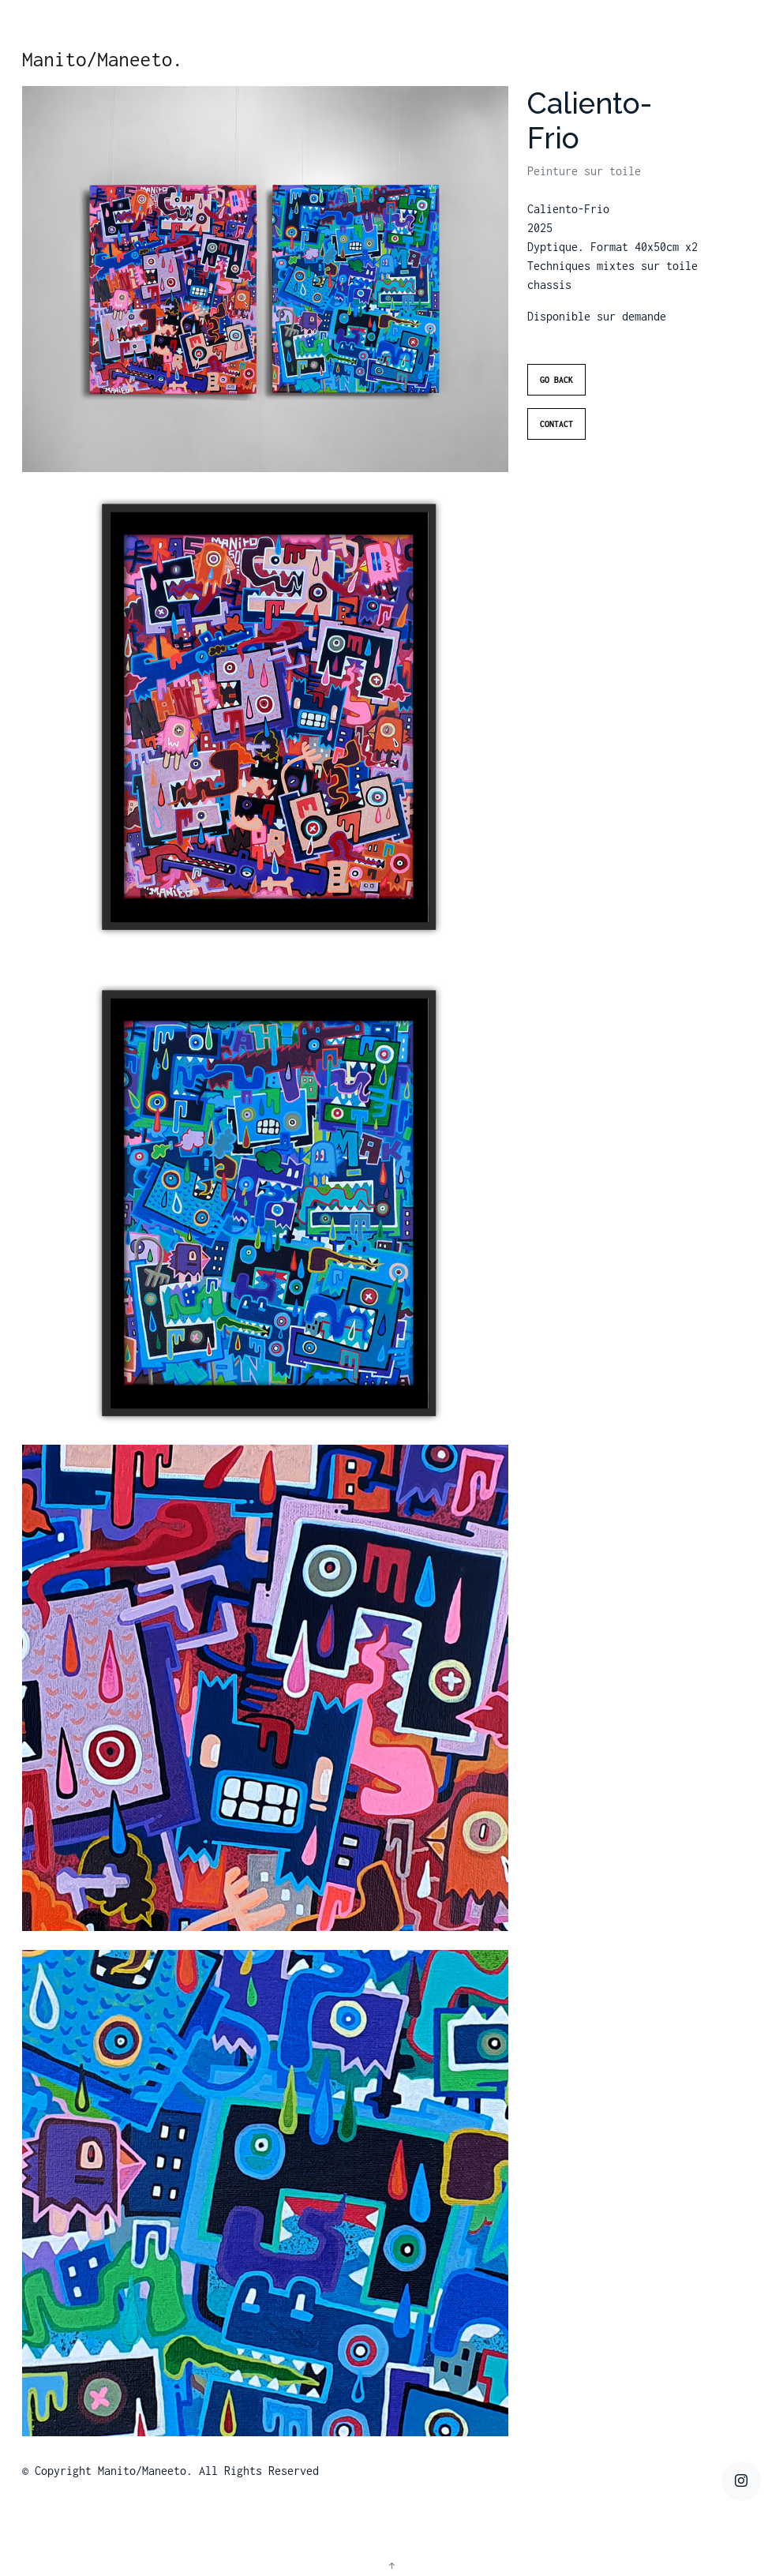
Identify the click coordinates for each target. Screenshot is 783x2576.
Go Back (556, 408)
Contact (556, 452)
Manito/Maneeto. (102, 59)
